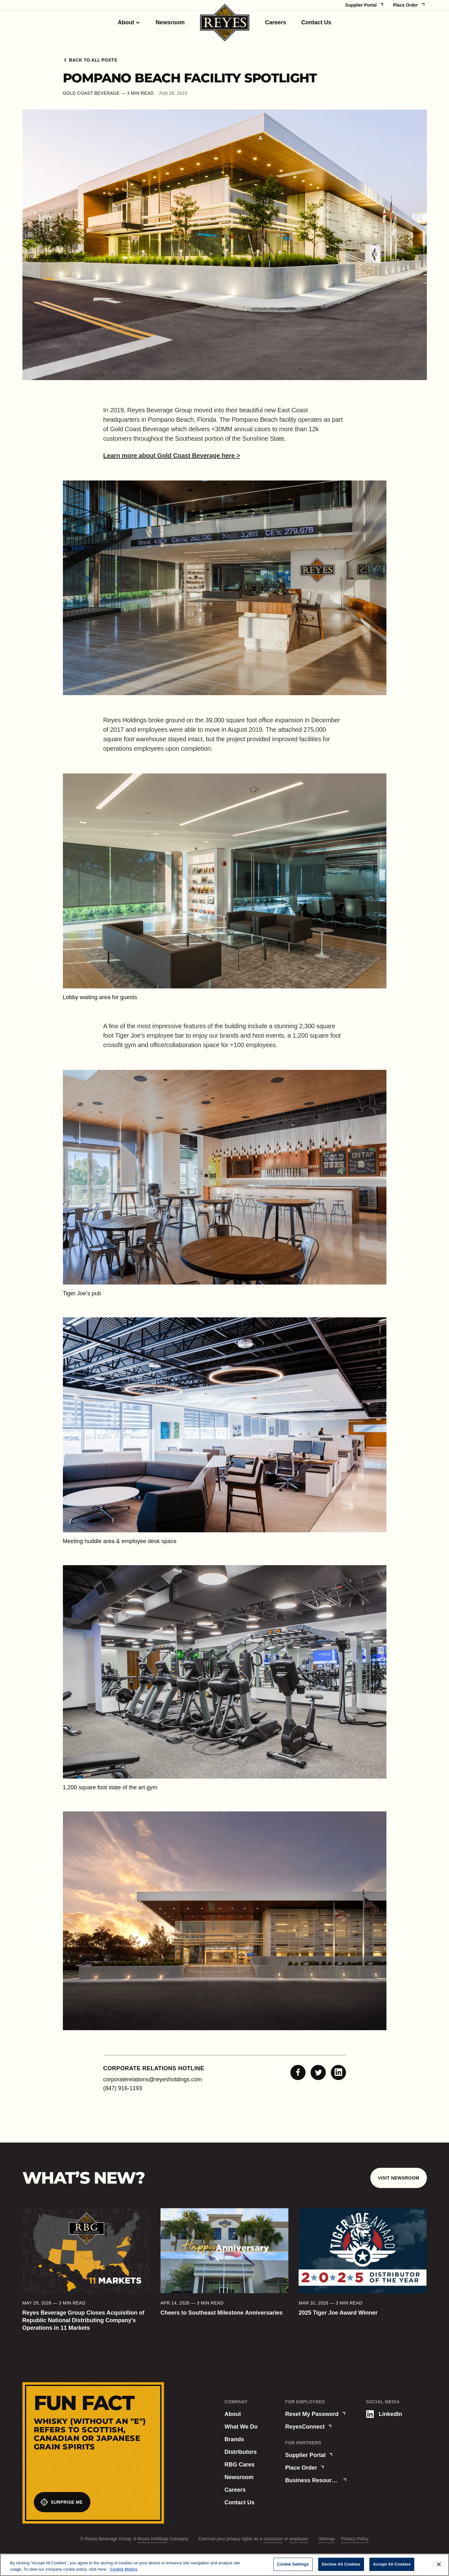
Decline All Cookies (341, 2564)
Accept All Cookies (392, 2564)
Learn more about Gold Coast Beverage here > (171, 455)
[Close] (439, 2564)
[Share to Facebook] (298, 2072)
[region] (224, 2565)
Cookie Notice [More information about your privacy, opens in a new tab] (123, 2569)
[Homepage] (224, 23)
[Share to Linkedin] (338, 2072)
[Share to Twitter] (318, 2072)
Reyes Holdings (152, 2538)
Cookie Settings (293, 2564)
